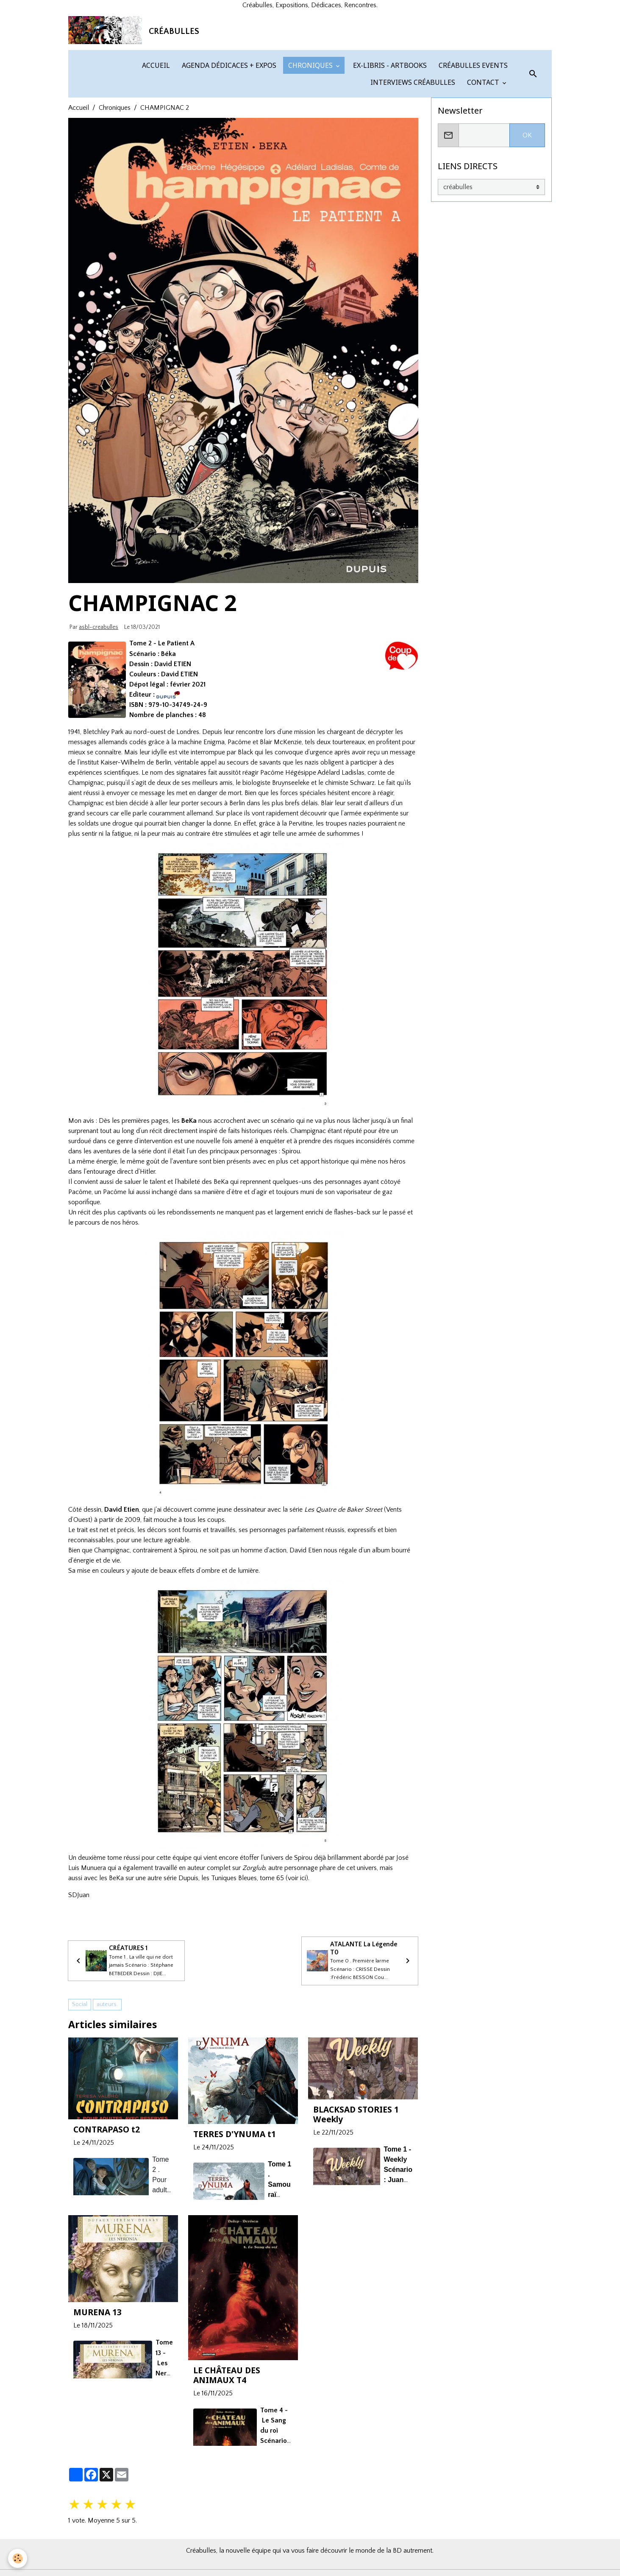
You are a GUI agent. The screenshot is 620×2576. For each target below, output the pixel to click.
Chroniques (115, 187)
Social (79, 2085)
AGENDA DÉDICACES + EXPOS (228, 145)
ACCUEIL (155, 145)
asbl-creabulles (98, 706)
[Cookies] (18, 2558)
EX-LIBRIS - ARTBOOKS (389, 145)
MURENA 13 (97, 2393)
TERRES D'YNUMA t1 (234, 2214)
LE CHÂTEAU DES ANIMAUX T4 (226, 2455)
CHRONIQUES (310, 145)
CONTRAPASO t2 (106, 2210)
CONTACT (483, 162)
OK (527, 215)
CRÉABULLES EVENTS (472, 145)
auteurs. (107, 2085)
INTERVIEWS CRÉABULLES (412, 162)
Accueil (78, 187)
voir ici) (298, 1957)
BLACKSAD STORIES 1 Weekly (356, 2195)
